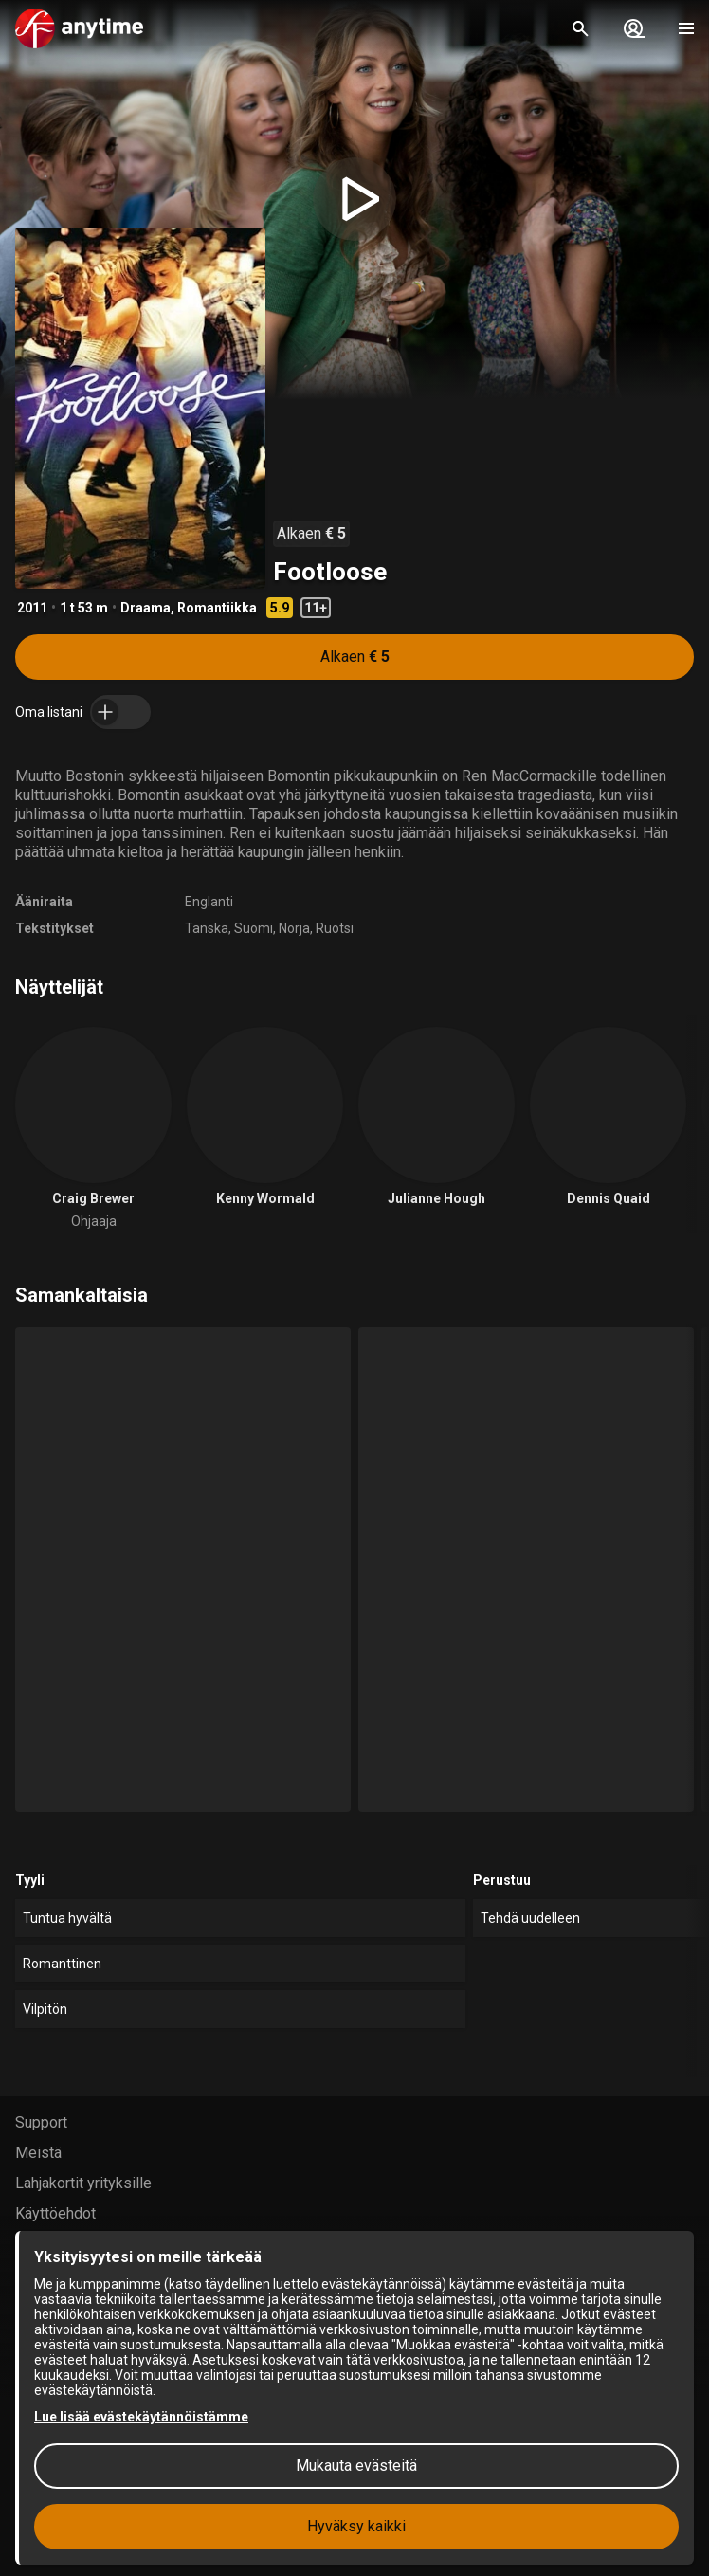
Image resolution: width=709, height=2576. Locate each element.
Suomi (253, 928)
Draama (145, 607)
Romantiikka (217, 607)
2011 (32, 607)
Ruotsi (335, 928)
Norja (294, 928)
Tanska (206, 928)
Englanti (209, 901)
